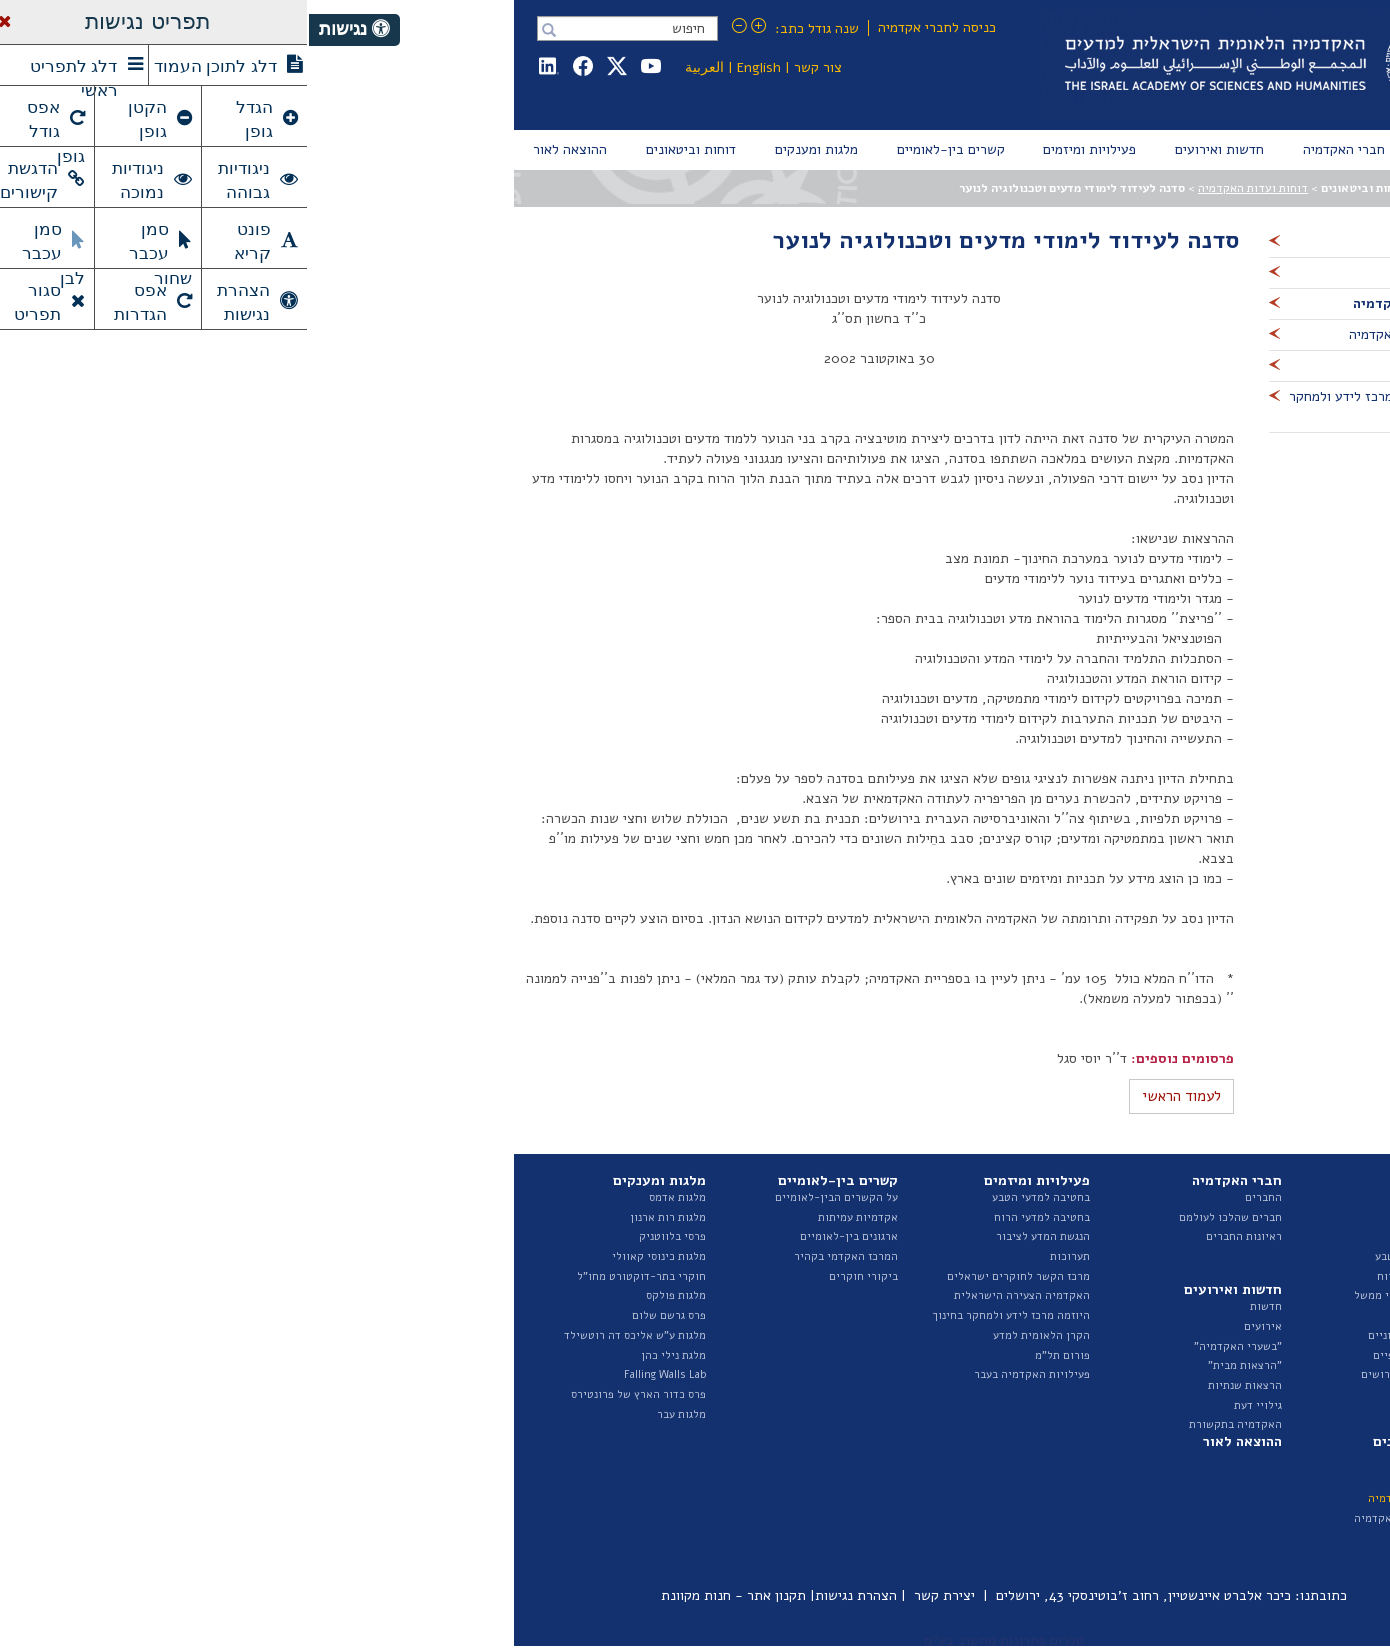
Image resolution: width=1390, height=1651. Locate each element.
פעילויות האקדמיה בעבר (723, 1374)
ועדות (1151, 1315)
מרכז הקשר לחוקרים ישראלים (709, 1276)
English (450, 67)
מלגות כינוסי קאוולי (350, 1256)
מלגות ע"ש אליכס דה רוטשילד (326, 1335)
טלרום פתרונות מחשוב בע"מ (695, 1640)
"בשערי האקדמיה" (929, 1346)
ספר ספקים (1139, 1414)
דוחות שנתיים (1132, 1458)
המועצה (1146, 1217)
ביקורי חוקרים (554, 1276)
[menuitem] (1140, 150)
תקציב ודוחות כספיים (1114, 1355)
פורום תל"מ (753, 1355)
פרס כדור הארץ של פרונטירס (329, 1394)
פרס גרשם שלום (360, 1315)
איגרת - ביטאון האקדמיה (1105, 1518)
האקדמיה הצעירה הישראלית (713, 1295)
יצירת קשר (635, 1595)
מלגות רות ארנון (359, 1217)
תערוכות (761, 1256)
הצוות (1151, 1236)
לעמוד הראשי (872, 1096)
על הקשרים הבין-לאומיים (527, 1197)
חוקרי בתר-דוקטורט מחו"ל (332, 1276)
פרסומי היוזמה (1130, 1537)
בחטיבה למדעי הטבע (732, 1197)
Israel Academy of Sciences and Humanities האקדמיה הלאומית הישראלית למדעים (955, 65)
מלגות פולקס (367, 1295)
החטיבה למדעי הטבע (1115, 1256)
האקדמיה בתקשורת (926, 1424)
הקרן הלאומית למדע (732, 1335)
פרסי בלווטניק (363, 1236)
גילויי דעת (949, 1405)
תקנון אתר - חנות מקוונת (424, 1595)
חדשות (957, 1306)
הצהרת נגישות (547, 1595)
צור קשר (509, 67)
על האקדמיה (1135, 1197)
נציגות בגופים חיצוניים (1112, 1335)
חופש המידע (1136, 1394)
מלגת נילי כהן (364, 1355)
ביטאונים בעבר (1130, 1557)
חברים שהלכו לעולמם (921, 1217)
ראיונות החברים (935, 1236)
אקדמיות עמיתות (549, 1217)
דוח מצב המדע (1131, 1478)
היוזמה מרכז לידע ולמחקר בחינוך (702, 1315)
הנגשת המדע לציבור (734, 1236)
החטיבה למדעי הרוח (1116, 1276)
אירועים (954, 1326)
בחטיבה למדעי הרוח (733, 1217)
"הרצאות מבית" (936, 1365)
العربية (395, 67)
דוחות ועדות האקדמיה (944, 188)
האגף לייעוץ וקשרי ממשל (1105, 1295)
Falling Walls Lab (356, 1374)
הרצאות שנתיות (936, 1385)
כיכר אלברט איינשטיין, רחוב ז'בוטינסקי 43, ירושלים (834, 1595)
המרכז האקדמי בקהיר (537, 1256)
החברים (954, 1197)
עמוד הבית (1141, 188)
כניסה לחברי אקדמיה (628, 27)
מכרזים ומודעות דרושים (1108, 1374)
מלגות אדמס (368, 1197)
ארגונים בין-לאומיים (540, 1236)
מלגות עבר (372, 1414)
